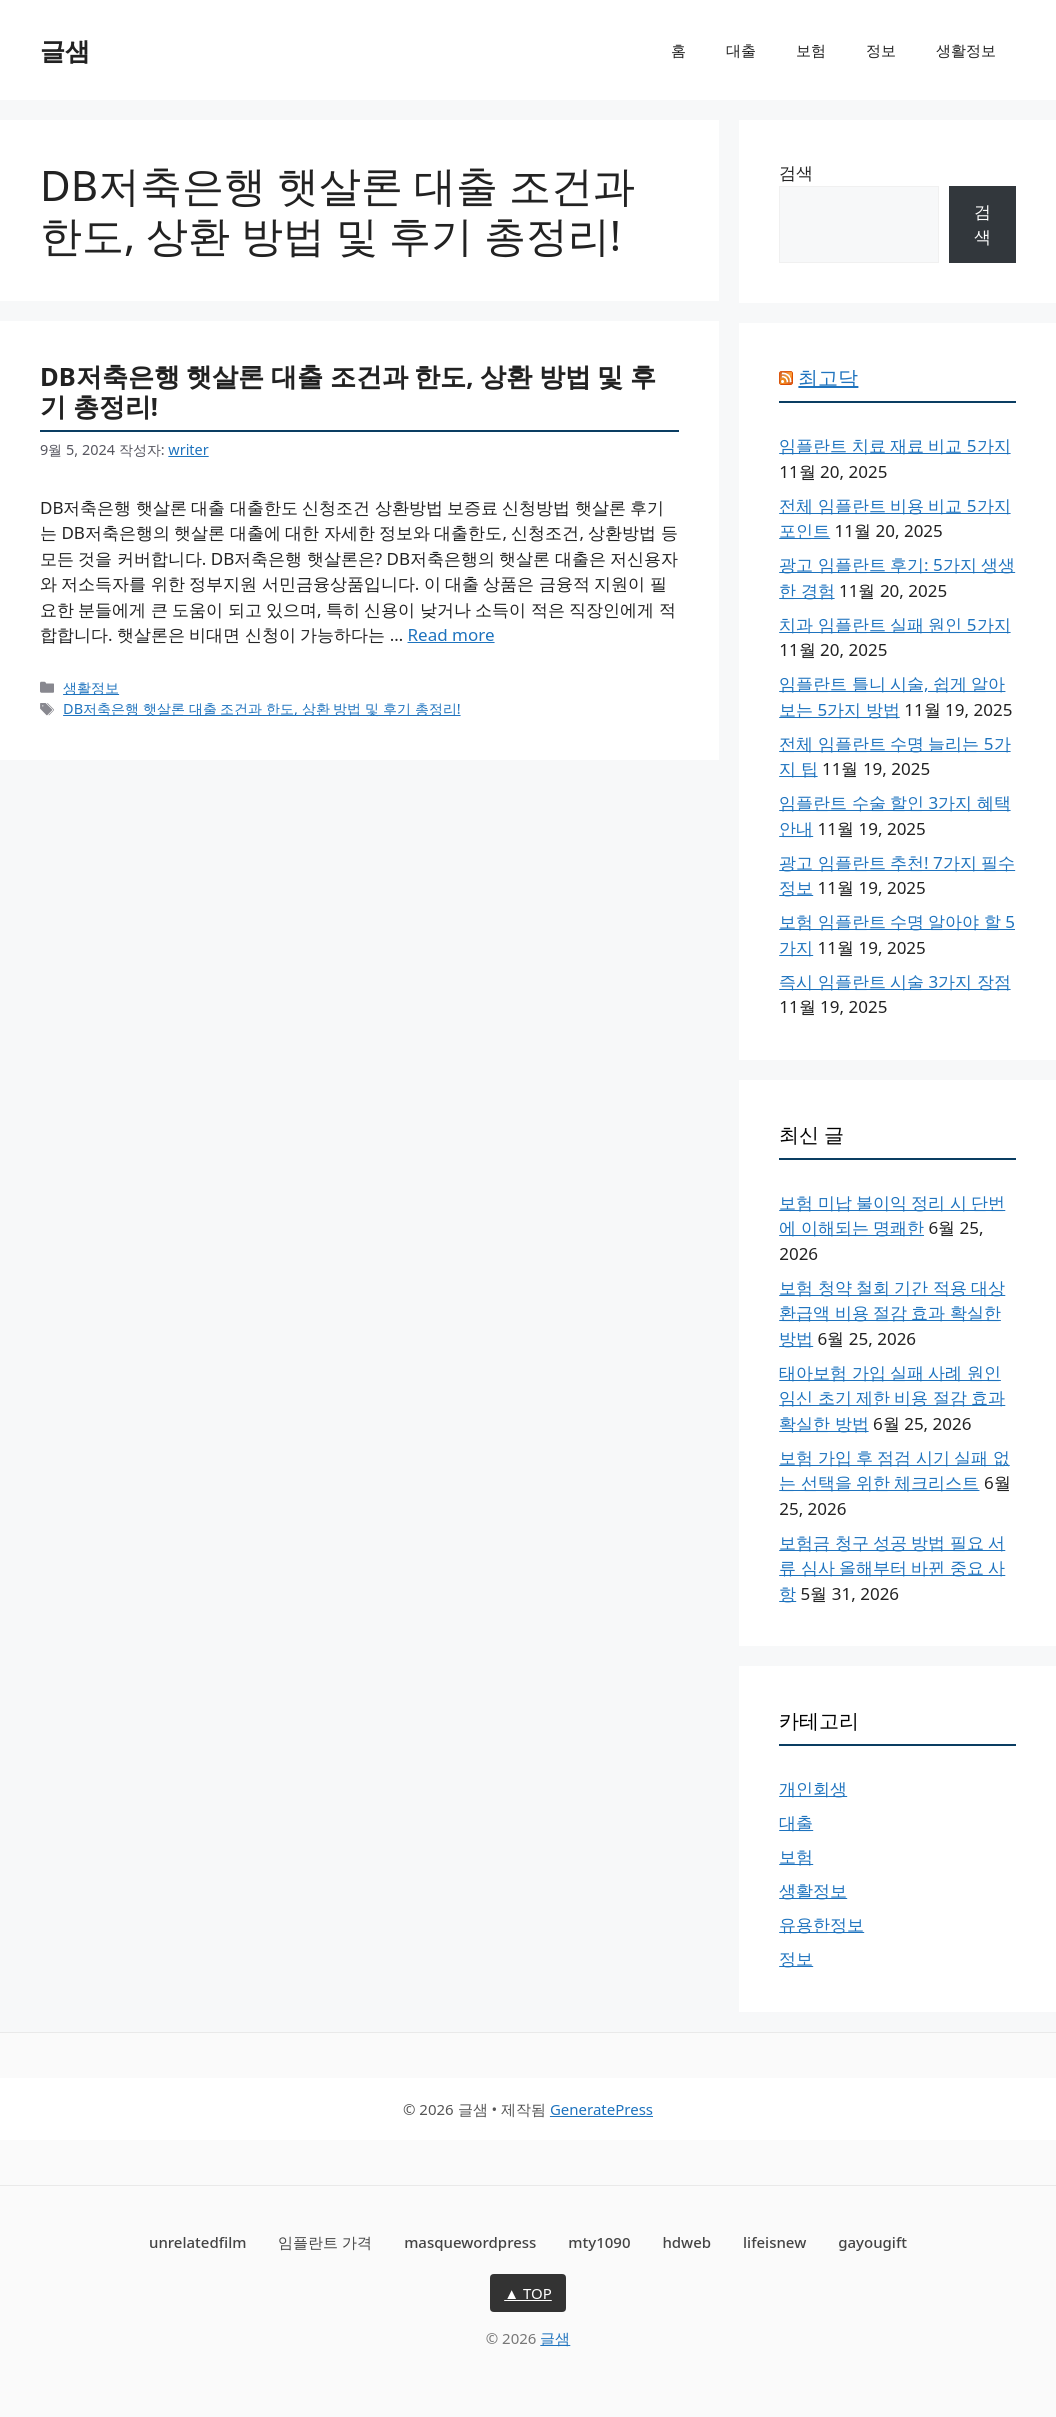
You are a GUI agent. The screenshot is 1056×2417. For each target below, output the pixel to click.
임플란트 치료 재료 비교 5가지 (894, 445)
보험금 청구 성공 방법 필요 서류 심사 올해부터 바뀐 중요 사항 (892, 1568)
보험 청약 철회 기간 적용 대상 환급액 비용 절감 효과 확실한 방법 (892, 1313)
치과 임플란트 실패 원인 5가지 (894, 624)
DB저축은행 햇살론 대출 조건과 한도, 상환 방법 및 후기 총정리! (348, 391)
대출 (741, 50)
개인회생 (813, 1788)
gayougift (872, 2242)
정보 (881, 50)
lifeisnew (774, 2242)
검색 (796, 172)
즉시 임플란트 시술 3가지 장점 (894, 981)
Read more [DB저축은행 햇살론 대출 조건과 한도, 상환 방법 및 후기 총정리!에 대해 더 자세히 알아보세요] (451, 634)
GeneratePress (601, 2109)
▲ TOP (528, 2293)
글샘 (65, 50)
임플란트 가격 (325, 2242)
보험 (811, 50)
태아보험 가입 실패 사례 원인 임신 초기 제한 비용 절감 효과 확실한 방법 (892, 1398)
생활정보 (966, 50)
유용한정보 (821, 1924)
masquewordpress (470, 2242)
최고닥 (828, 377)
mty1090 (599, 2242)
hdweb (686, 2242)
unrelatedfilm (197, 2242)
